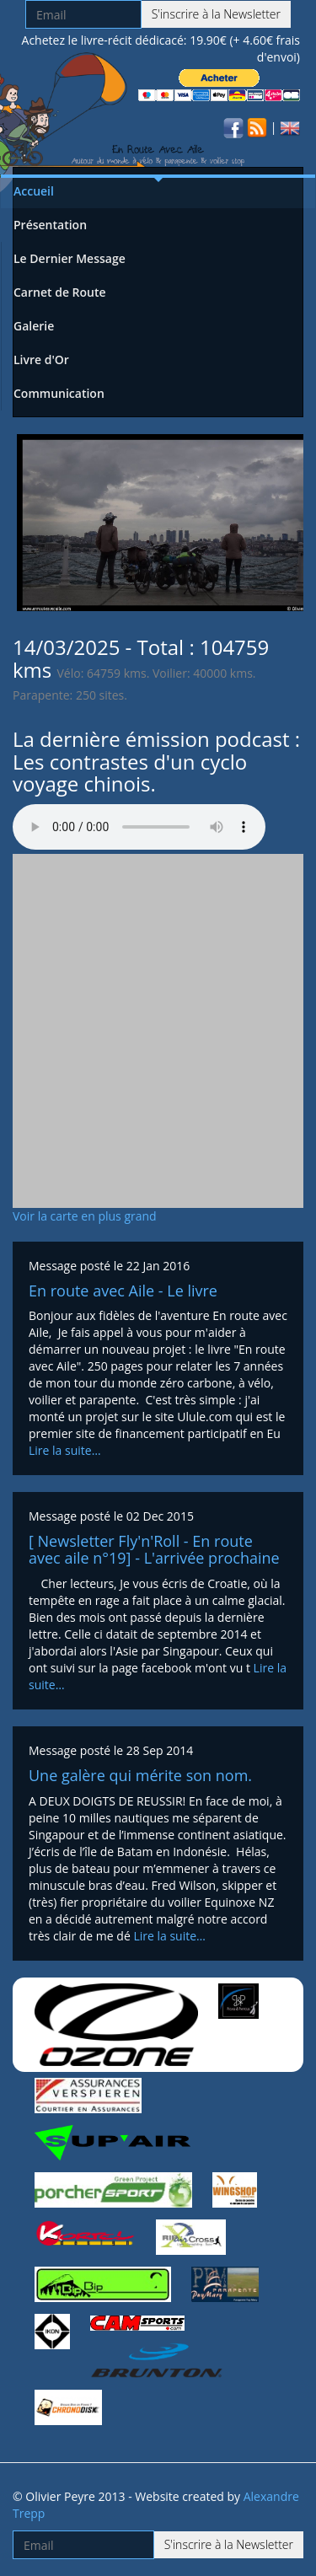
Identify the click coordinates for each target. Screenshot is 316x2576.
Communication (58, 393)
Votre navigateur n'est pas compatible (139, 827)
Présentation (50, 225)
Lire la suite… (65, 1450)
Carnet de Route (59, 292)
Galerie (33, 326)
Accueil (33, 191)
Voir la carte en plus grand (85, 1216)
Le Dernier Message (69, 258)
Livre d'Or (41, 360)
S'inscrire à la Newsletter (216, 14)
